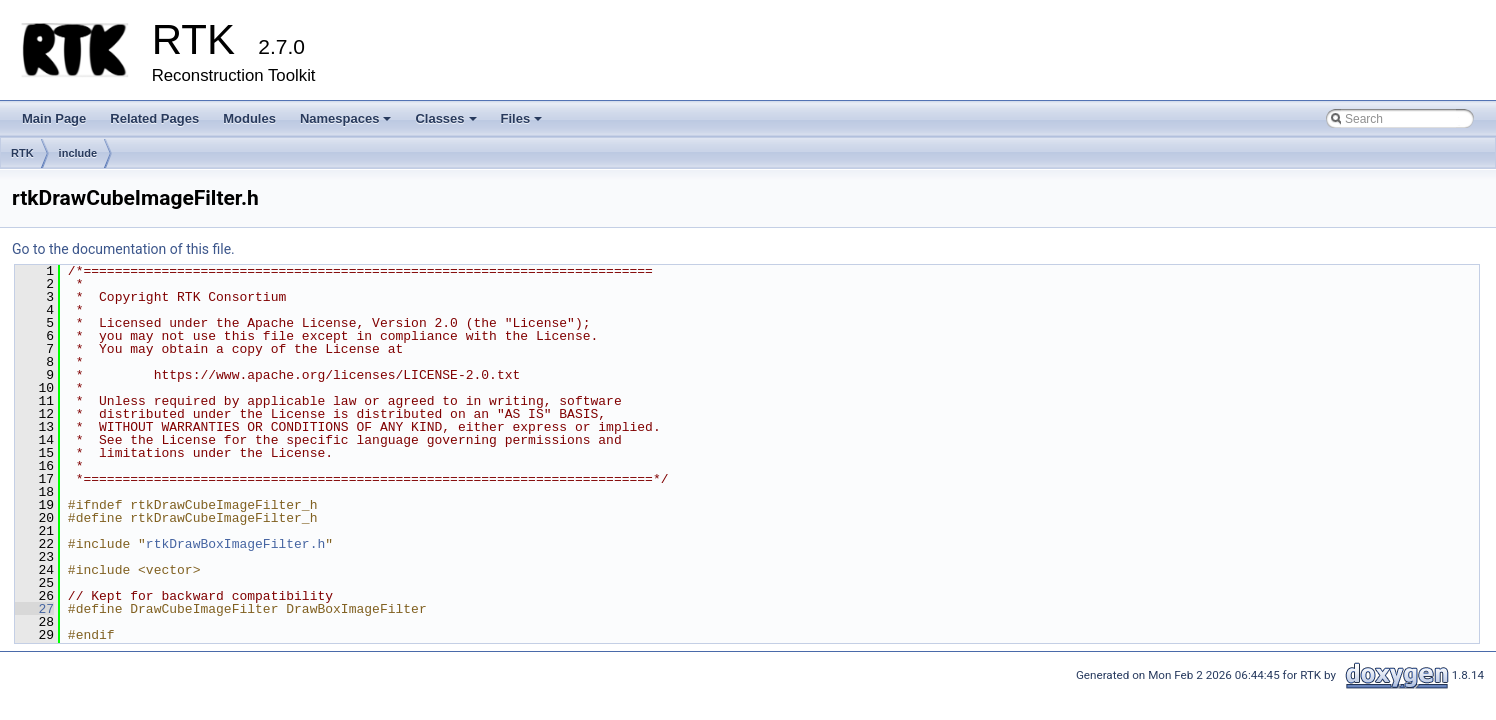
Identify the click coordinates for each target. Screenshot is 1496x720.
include (78, 153)
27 (34, 609)
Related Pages (154, 118)
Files (523, 124)
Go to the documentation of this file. (123, 249)
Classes (447, 124)
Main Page (54, 118)
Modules (249, 118)
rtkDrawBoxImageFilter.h (235, 544)
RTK (22, 153)
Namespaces (347, 124)
